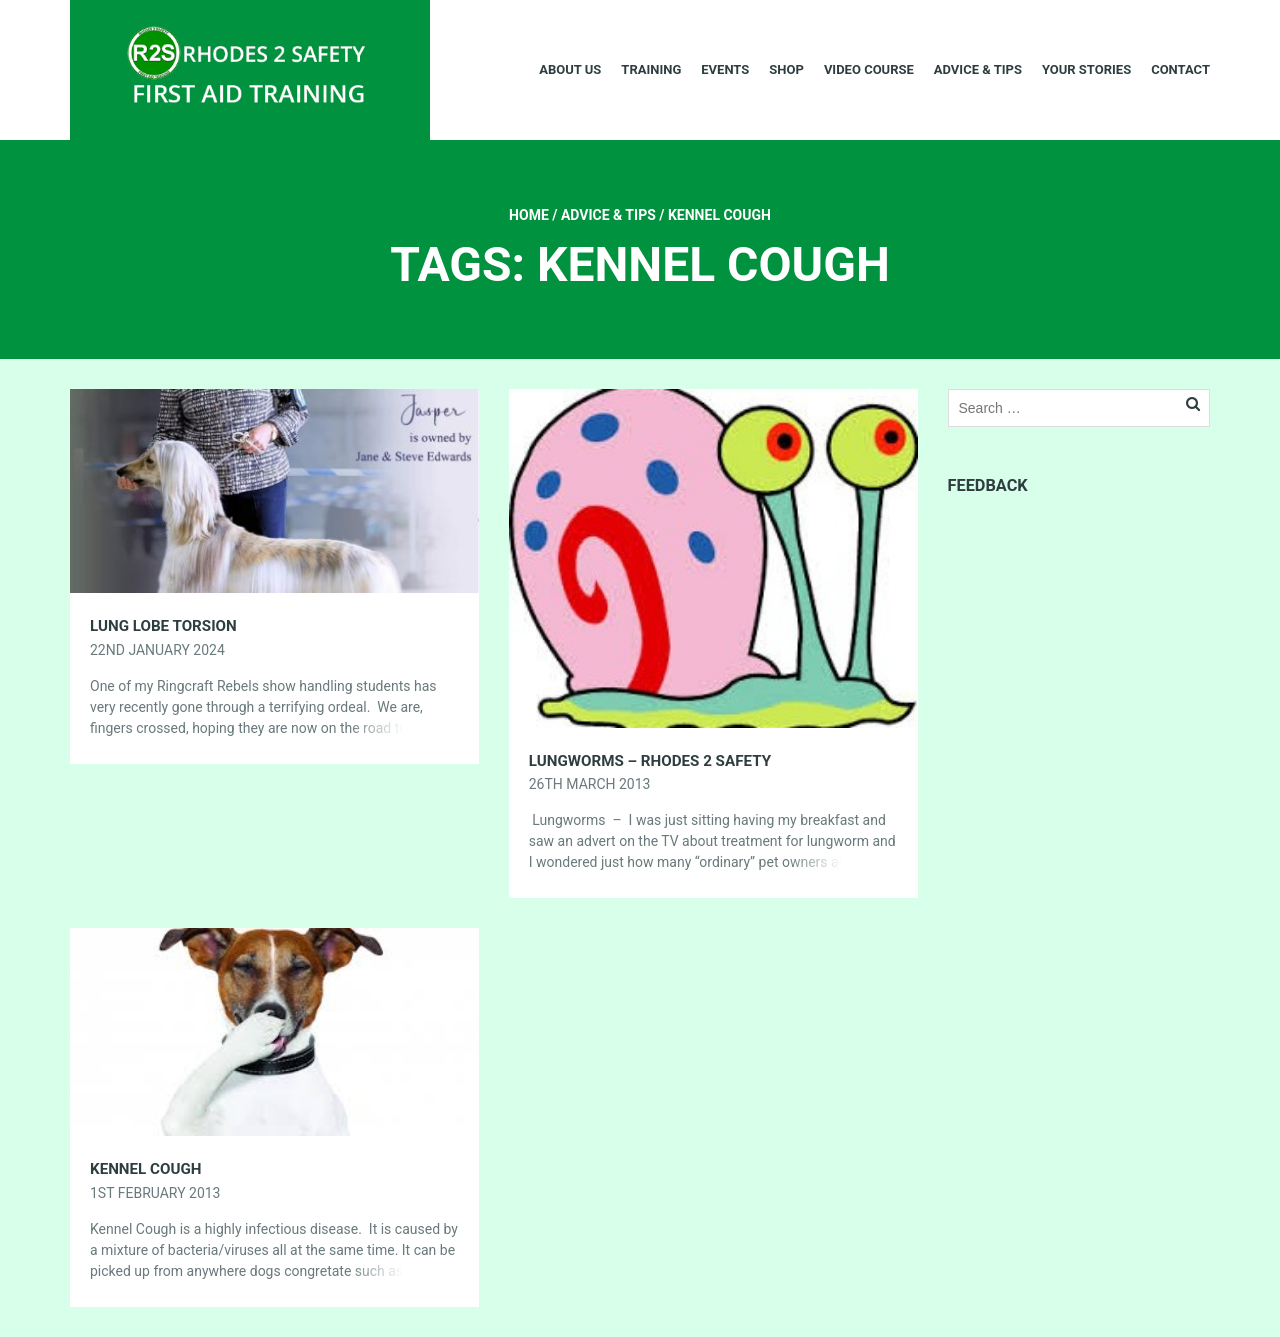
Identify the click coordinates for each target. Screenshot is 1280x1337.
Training (651, 69)
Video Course (869, 69)
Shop (786, 69)
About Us (570, 69)
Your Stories (1086, 69)
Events (725, 69)
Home (529, 215)
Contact (1180, 69)
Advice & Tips (978, 69)
